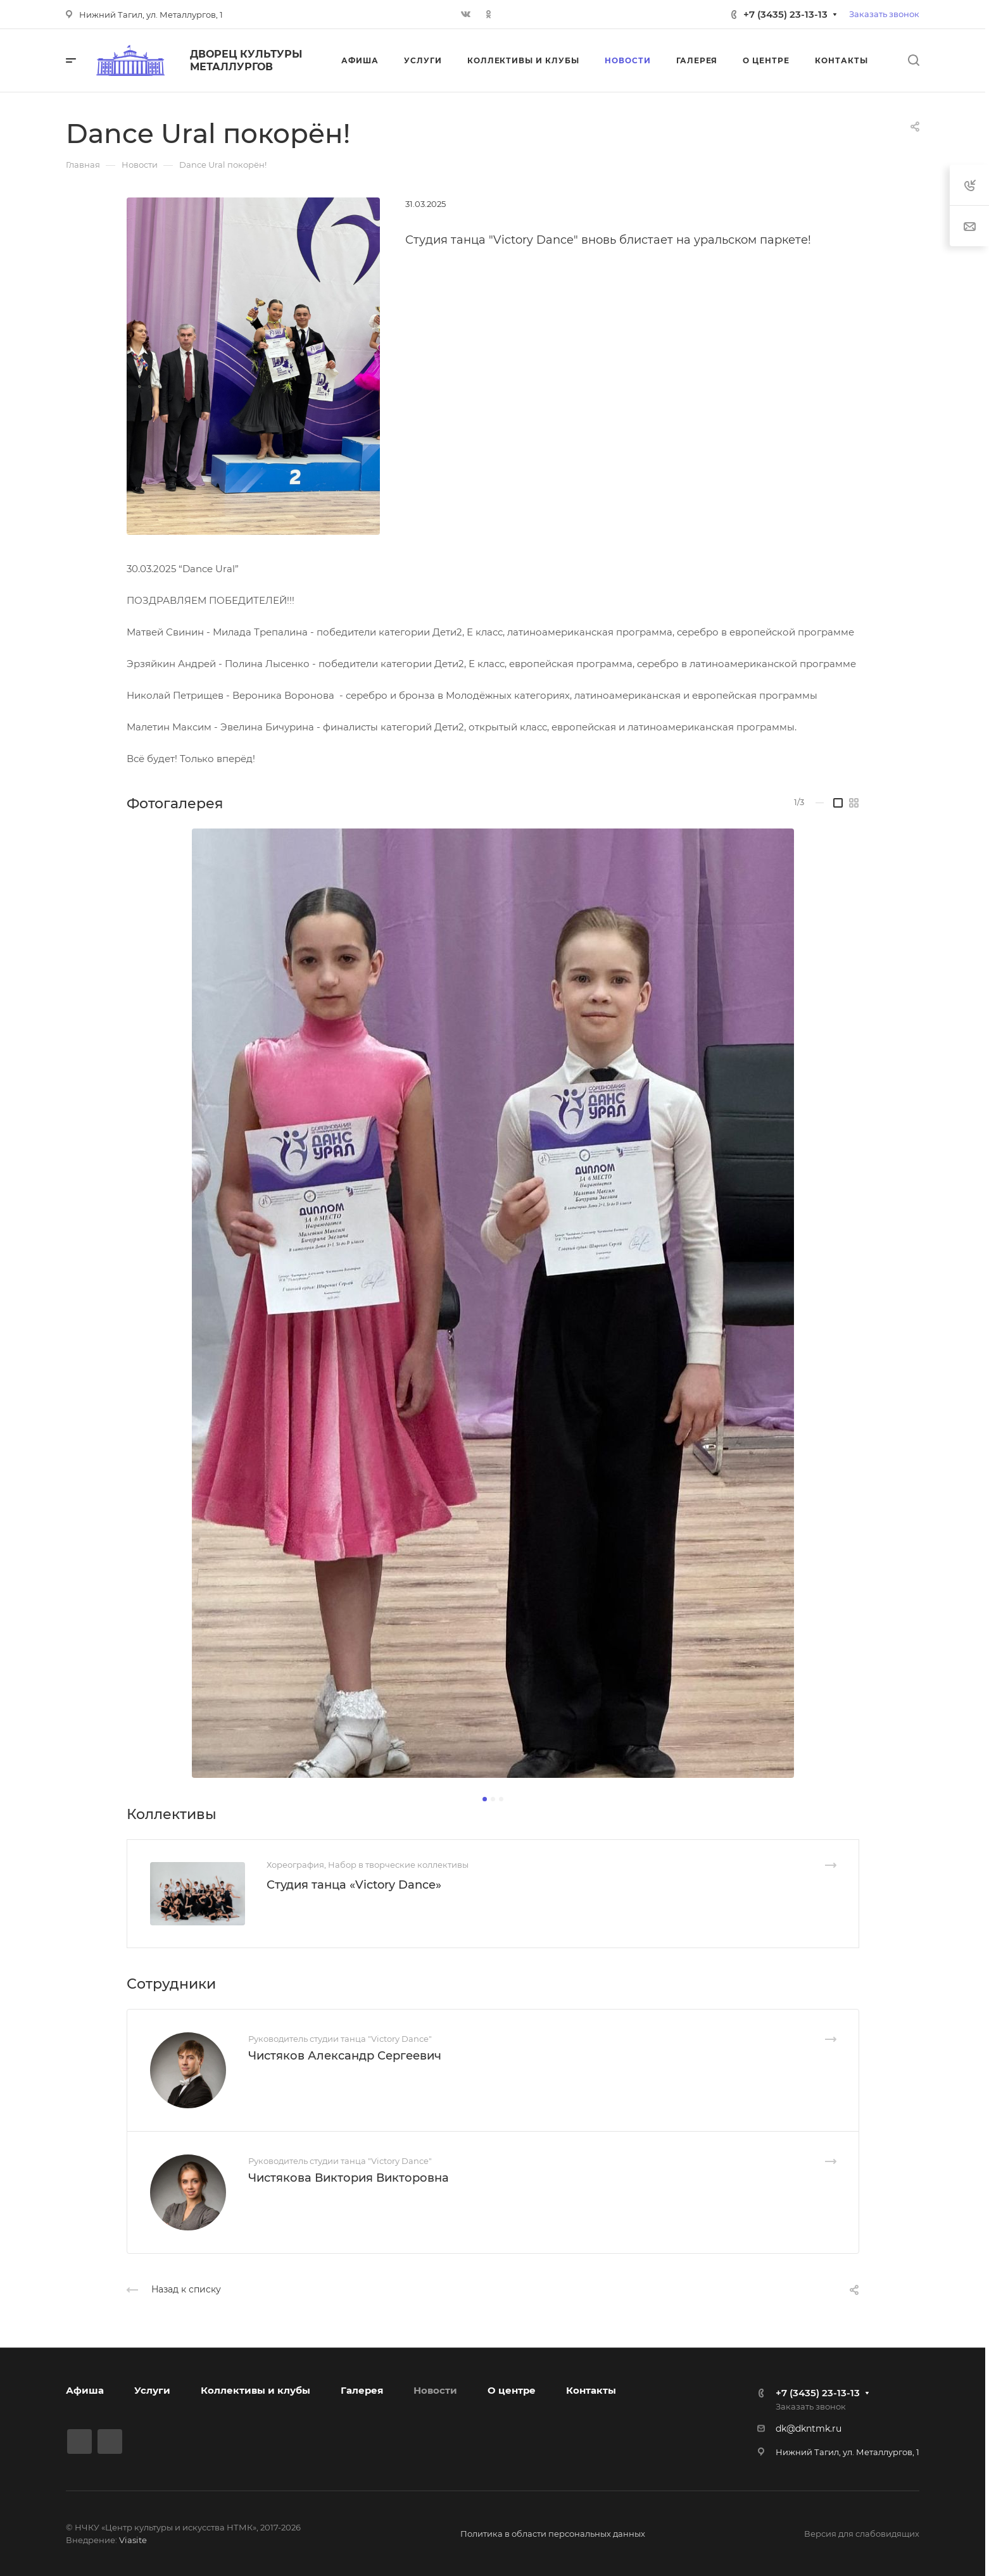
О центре (512, 2390)
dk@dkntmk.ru (808, 2428)
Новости (435, 2390)
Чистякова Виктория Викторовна (348, 2178)
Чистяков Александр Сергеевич (344, 2056)
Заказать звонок (884, 14)
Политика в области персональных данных (552, 2534)
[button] (484, 1799)
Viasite (133, 2540)
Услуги (152, 2390)
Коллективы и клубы (255, 2390)
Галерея (362, 2390)
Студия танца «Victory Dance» (354, 1885)
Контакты (591, 2390)
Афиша (85, 2390)
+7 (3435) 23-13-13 (785, 14)
